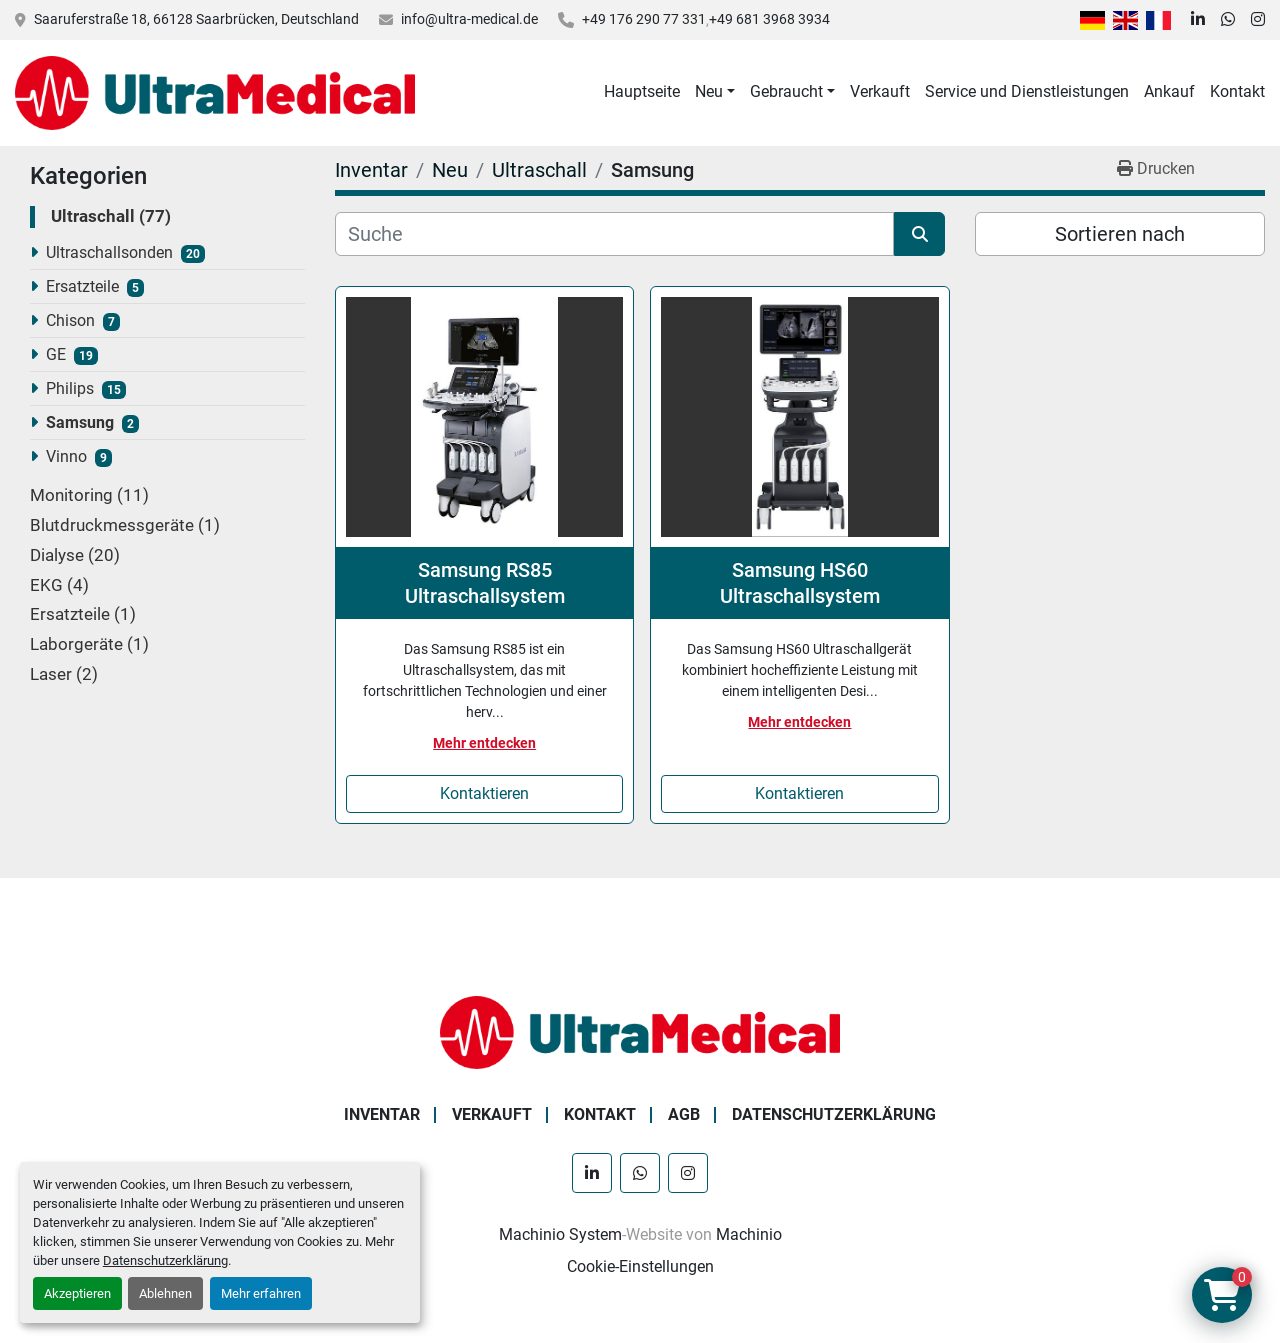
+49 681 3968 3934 (769, 19)
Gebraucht (786, 91)
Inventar (382, 1114)
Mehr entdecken (484, 743)
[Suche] (614, 234)
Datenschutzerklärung (165, 1260)
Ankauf (1169, 91)
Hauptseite (642, 91)
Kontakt (1237, 91)
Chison (70, 320)
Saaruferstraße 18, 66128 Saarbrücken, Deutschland (196, 19)
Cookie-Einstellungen (640, 1266)
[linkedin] (1198, 20)
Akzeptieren (77, 1293)
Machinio (749, 1234)
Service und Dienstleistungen (1027, 91)
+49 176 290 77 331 (644, 19)
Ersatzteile (82, 286)
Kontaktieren (484, 793)
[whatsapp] (1228, 20)
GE (56, 354)
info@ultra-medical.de (469, 19)
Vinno (66, 456)
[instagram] (1258, 20)
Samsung (80, 422)
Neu (709, 91)
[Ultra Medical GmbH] (640, 1031)
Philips (70, 388)
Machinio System (560, 1234)
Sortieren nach (1120, 234)
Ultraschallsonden (109, 252)
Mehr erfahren (261, 1293)
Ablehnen (165, 1293)
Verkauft (880, 91)
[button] (715, 92)
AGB (684, 1114)
